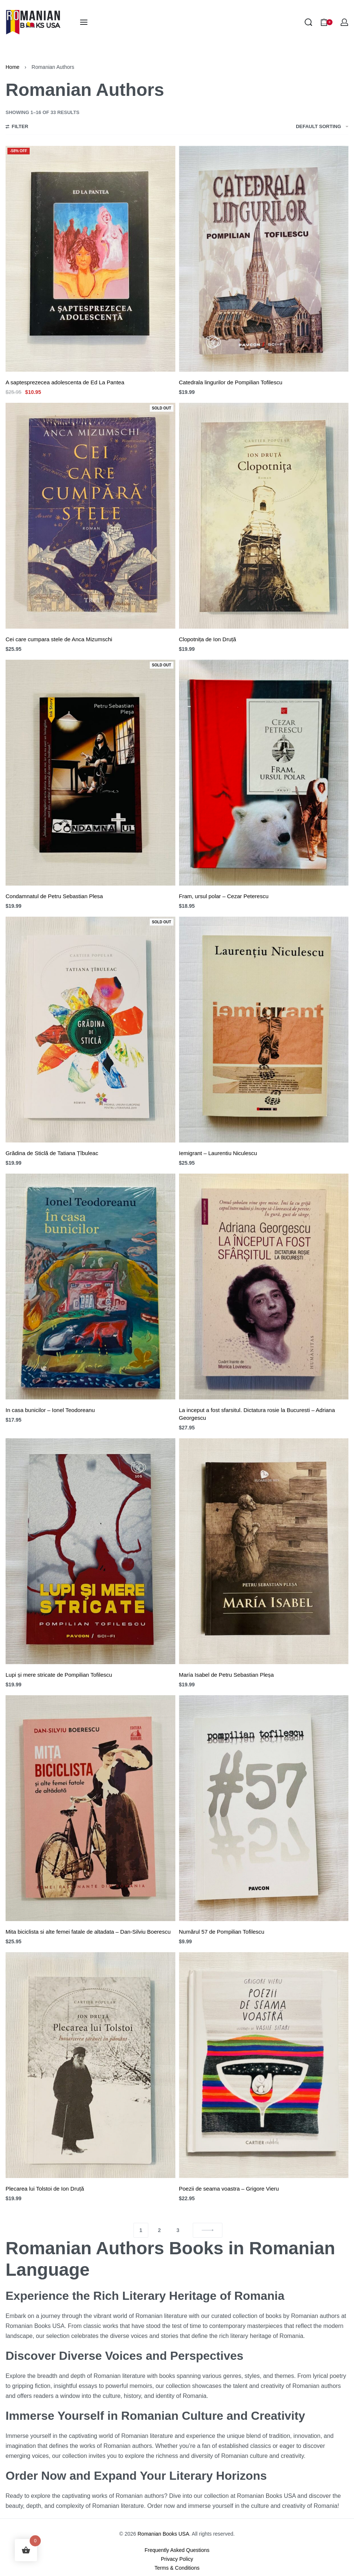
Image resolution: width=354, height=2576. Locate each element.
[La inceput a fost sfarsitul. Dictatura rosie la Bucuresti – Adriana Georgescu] (264, 1286)
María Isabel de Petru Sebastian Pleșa (226, 1675)
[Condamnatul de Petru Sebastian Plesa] (90, 773)
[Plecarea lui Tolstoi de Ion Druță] (90, 2065)
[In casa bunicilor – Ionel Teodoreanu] (90, 1286)
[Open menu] (84, 22)
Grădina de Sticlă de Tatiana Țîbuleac (52, 1153)
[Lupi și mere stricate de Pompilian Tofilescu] (90, 1551)
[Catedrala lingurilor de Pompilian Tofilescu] (264, 259)
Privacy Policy (177, 2559)
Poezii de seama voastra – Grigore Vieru (229, 2188)
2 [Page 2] (159, 2230)
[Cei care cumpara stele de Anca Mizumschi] (90, 516)
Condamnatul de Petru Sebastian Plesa (54, 896)
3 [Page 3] (177, 2230)
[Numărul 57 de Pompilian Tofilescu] (264, 1808)
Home (12, 67)
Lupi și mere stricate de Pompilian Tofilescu (59, 1675)
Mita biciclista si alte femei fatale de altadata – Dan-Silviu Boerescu (88, 1931)
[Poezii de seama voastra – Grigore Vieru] (264, 2065)
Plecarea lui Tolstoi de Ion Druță (45, 2188)
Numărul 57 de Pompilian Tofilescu (222, 1931)
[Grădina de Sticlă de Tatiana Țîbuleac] (90, 1030)
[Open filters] (17, 127)
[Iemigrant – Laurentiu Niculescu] (264, 1030)
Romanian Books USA (163, 2534)
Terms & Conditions (177, 2568)
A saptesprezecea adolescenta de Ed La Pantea (65, 382)
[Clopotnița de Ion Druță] (264, 516)
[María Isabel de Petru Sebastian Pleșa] (264, 1551)
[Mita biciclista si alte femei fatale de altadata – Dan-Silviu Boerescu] (90, 1808)
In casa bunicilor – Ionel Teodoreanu (50, 1410)
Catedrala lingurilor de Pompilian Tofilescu (230, 382)
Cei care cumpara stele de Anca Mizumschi (59, 639)
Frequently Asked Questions (177, 2550)
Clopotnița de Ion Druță (207, 639)
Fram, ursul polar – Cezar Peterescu (224, 896)
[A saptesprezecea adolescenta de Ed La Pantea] (90, 259)
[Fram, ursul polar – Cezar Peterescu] (264, 773)
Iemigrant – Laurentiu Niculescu (218, 1153)
